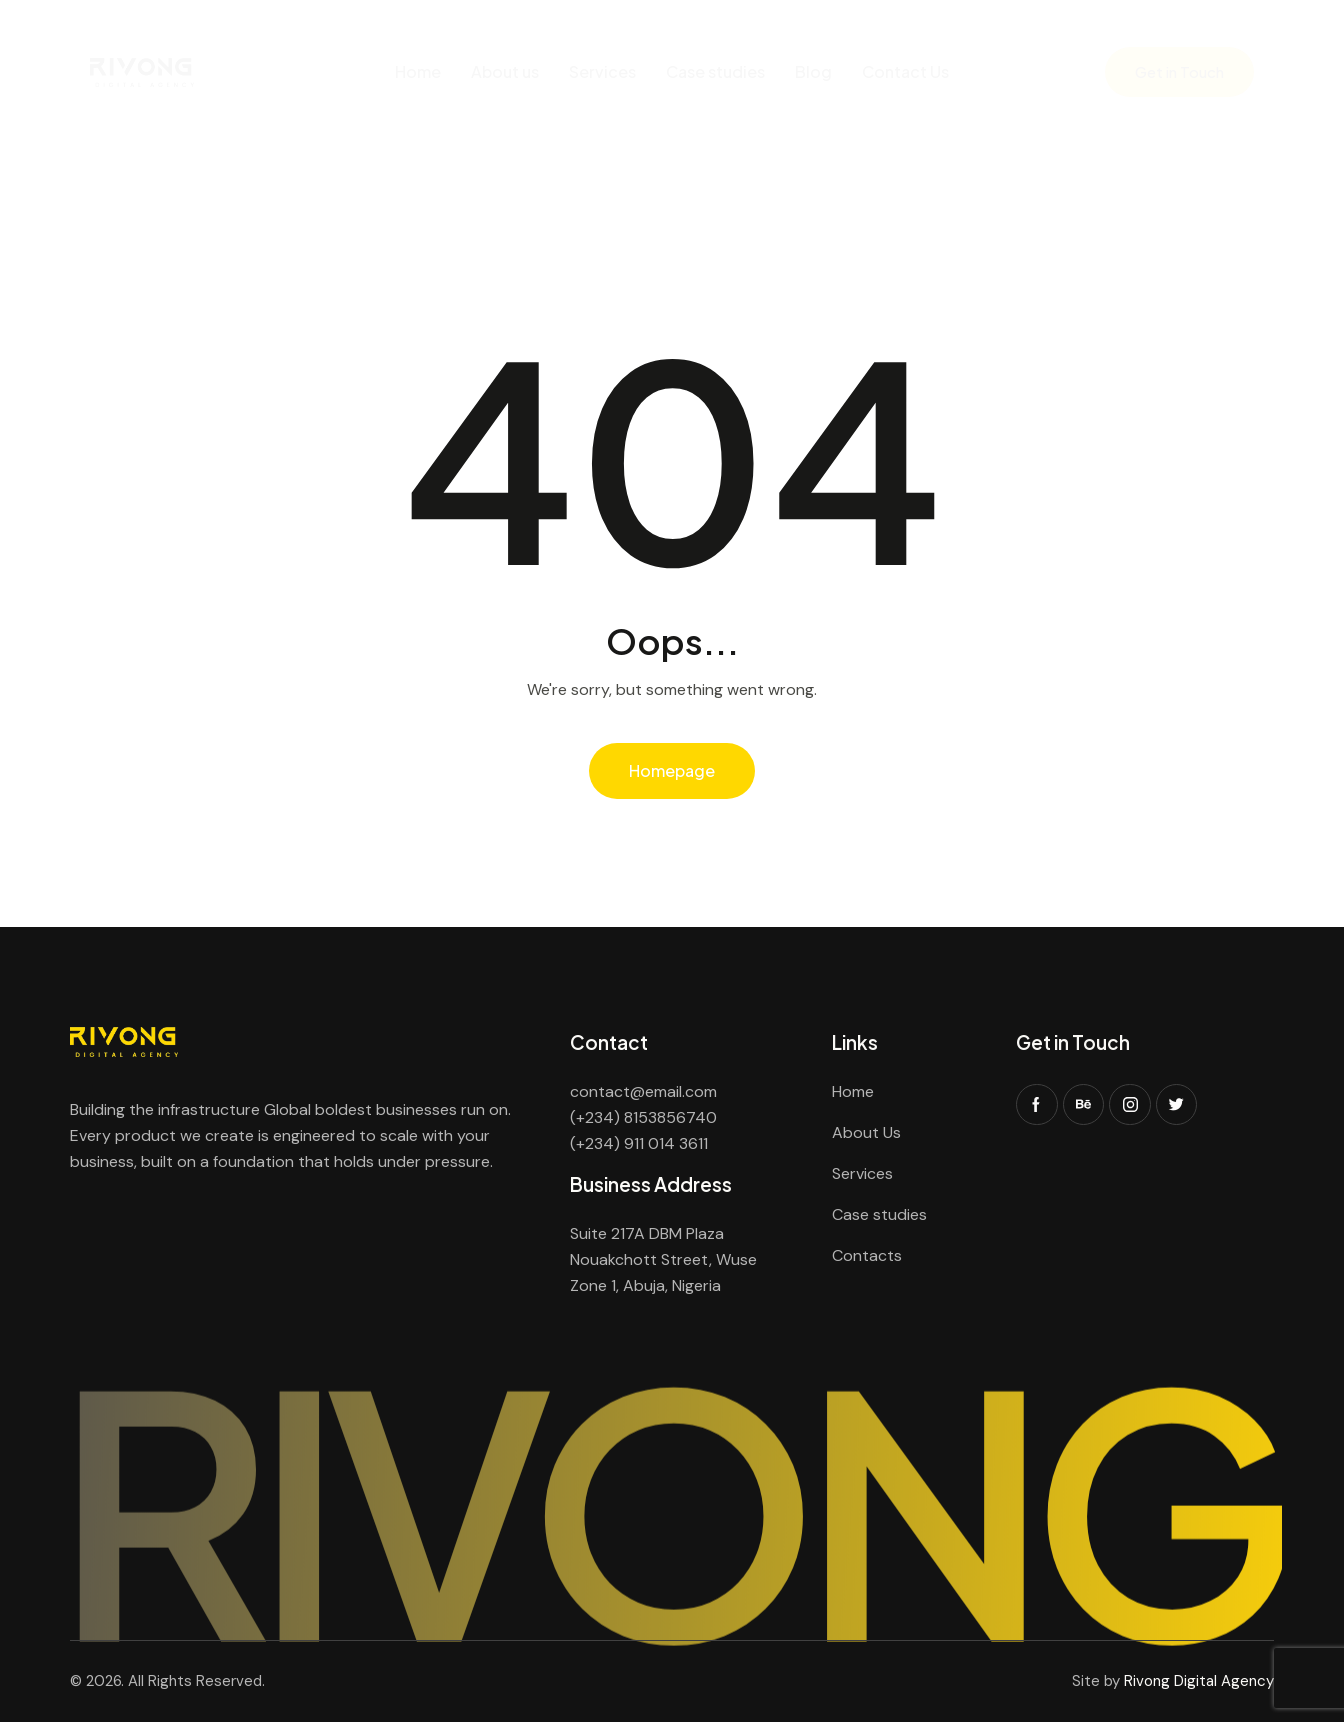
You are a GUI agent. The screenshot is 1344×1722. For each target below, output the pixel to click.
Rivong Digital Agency (1199, 1681)
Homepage (672, 770)
